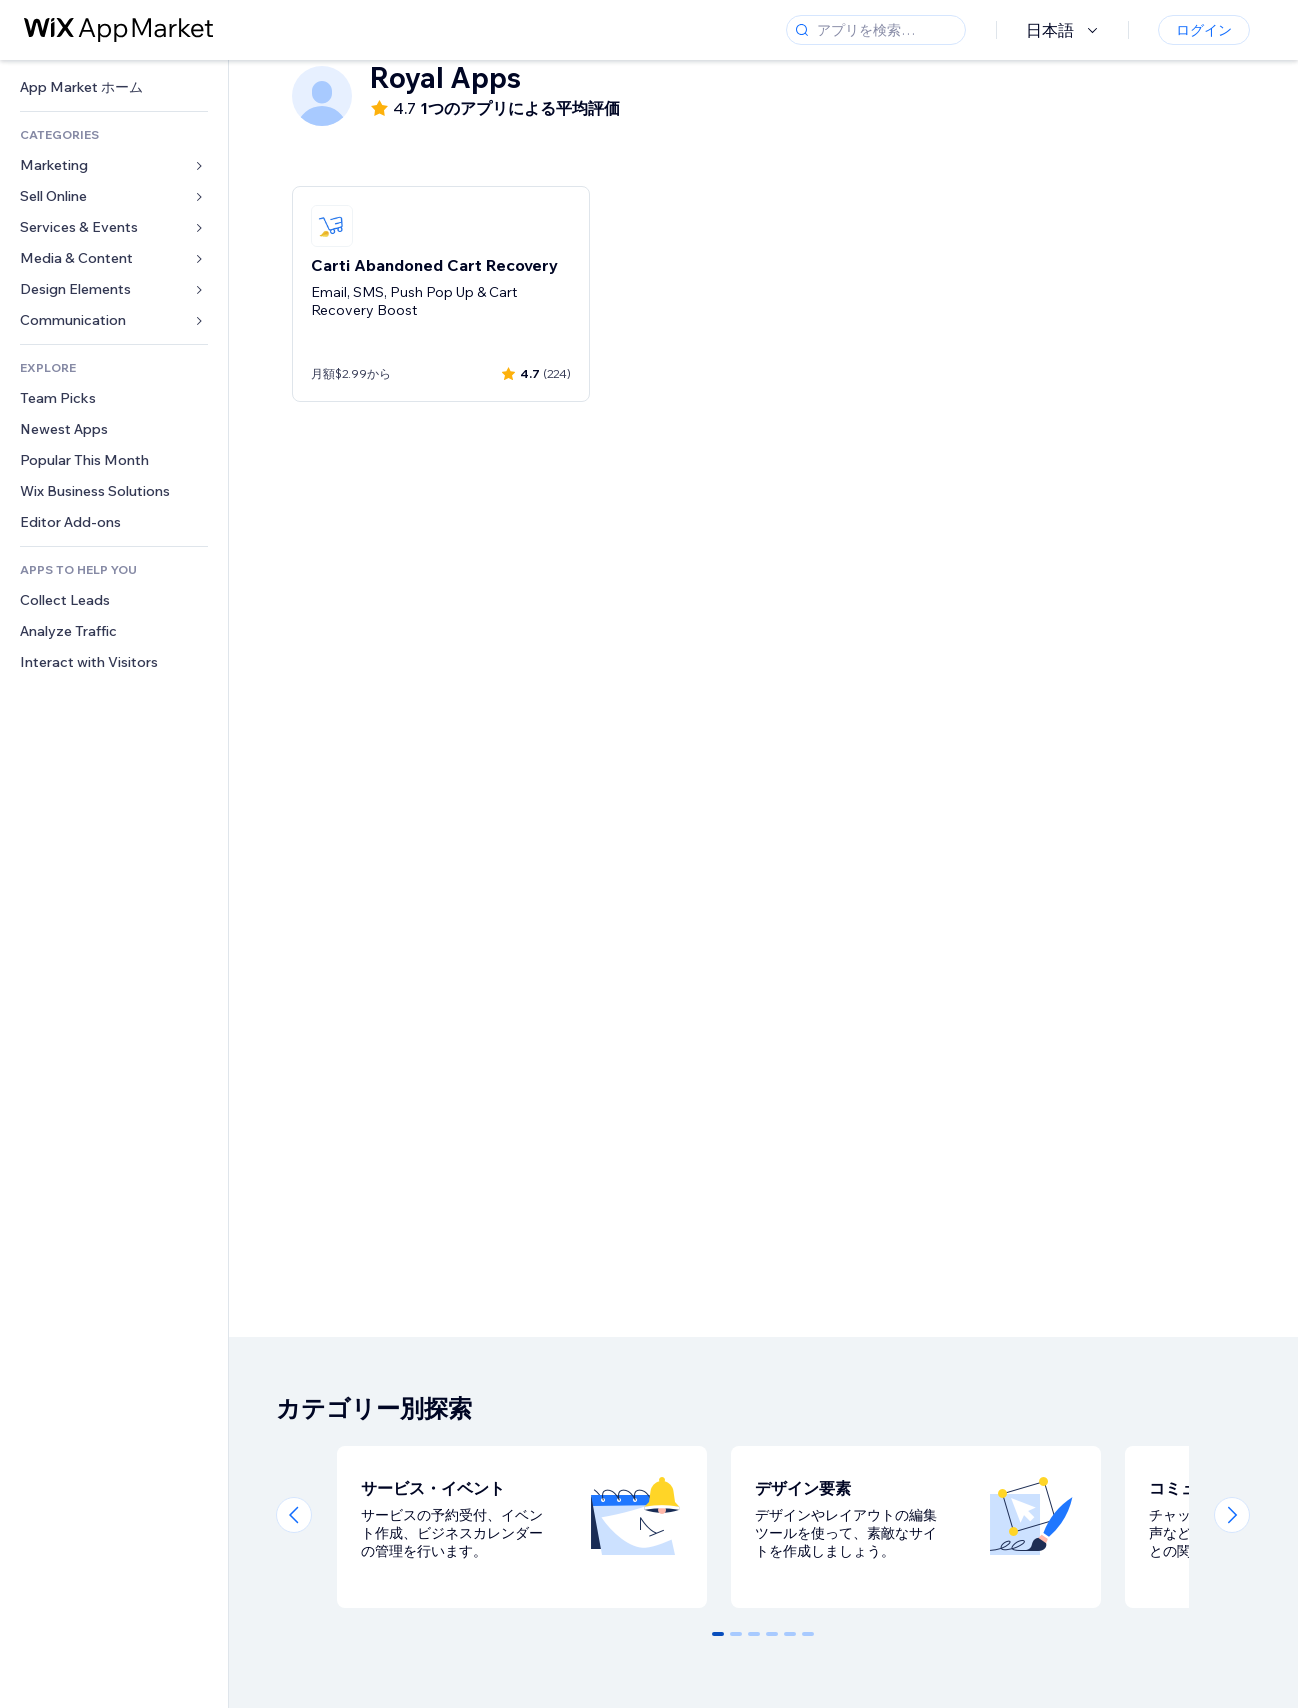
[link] (114, 87)
